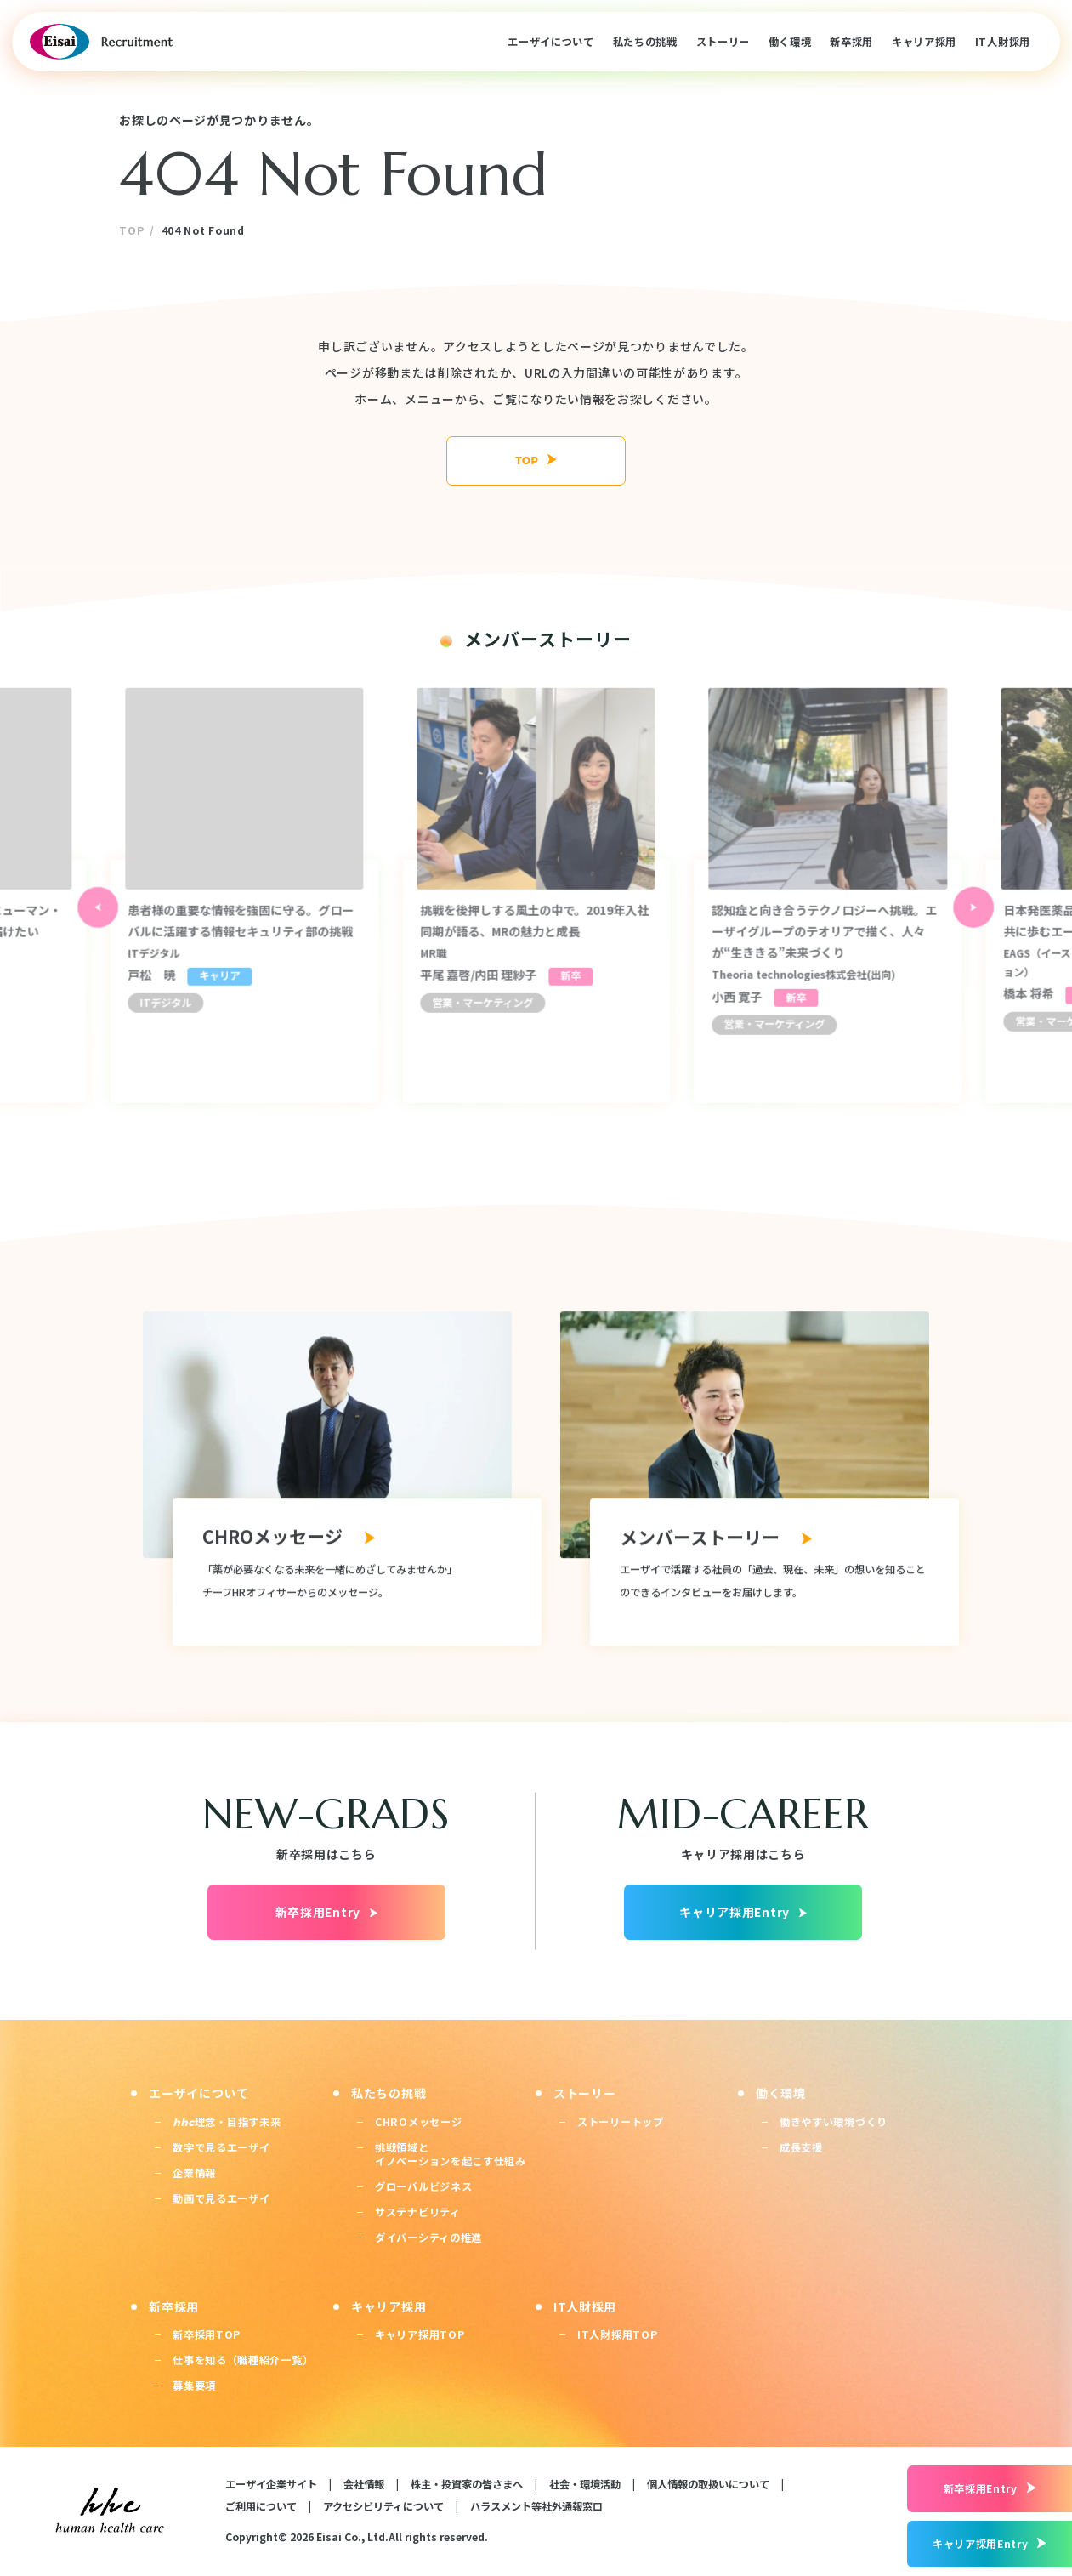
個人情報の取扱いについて (708, 2484)
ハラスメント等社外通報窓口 (536, 2506)
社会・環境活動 (585, 2484)
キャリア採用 (924, 41)
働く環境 (790, 41)
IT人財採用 (1002, 41)
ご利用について (261, 2506)
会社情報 (363, 2484)
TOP (131, 230)
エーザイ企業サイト (271, 2484)
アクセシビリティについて (383, 2506)
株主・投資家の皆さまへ (467, 2484)
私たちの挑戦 (645, 41)
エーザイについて (551, 41)
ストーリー (723, 41)
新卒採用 (851, 41)
